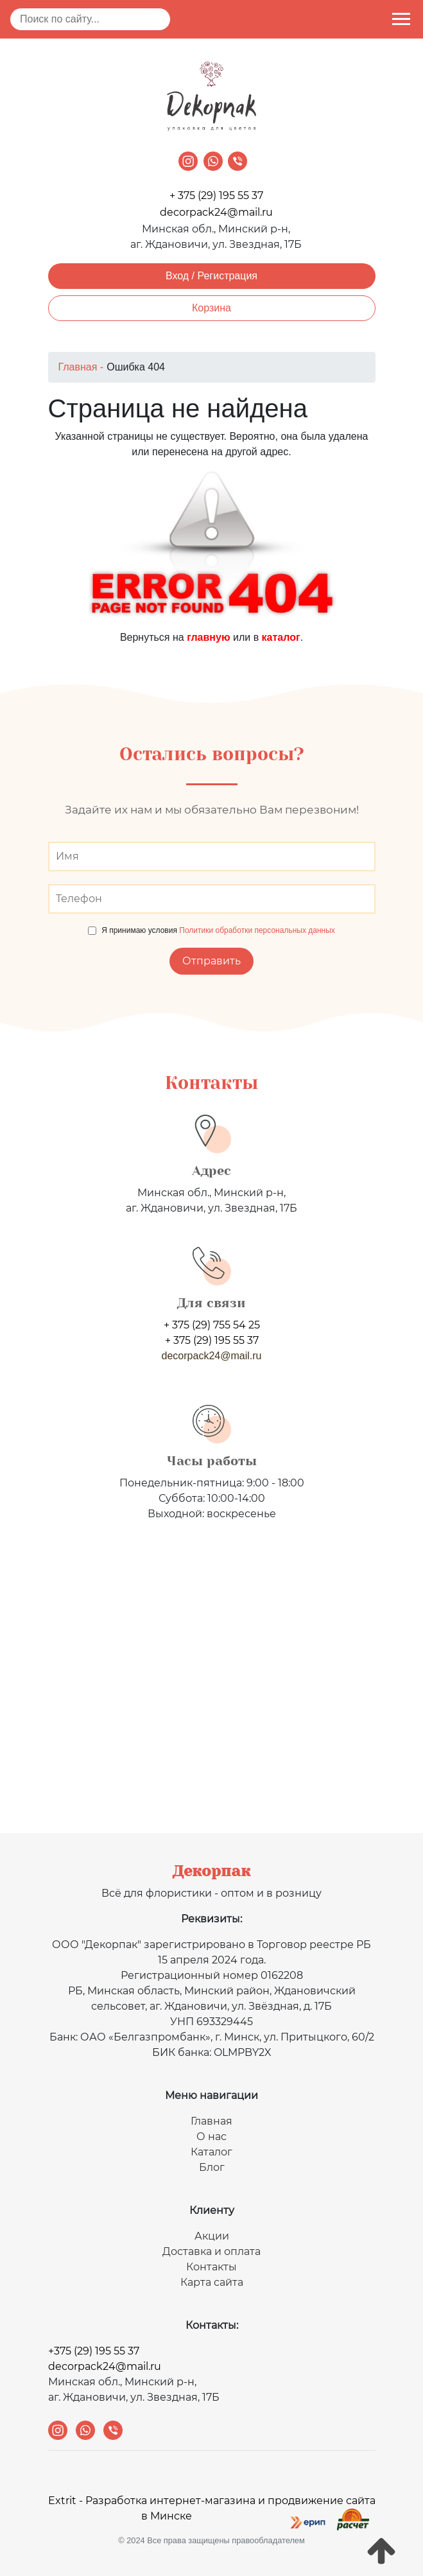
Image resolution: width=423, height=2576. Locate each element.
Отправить (211, 961)
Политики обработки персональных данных (257, 930)
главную (208, 637)
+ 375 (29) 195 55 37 (216, 195)
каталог (281, 637)
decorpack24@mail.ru (216, 212)
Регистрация (228, 275)
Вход (177, 275)
